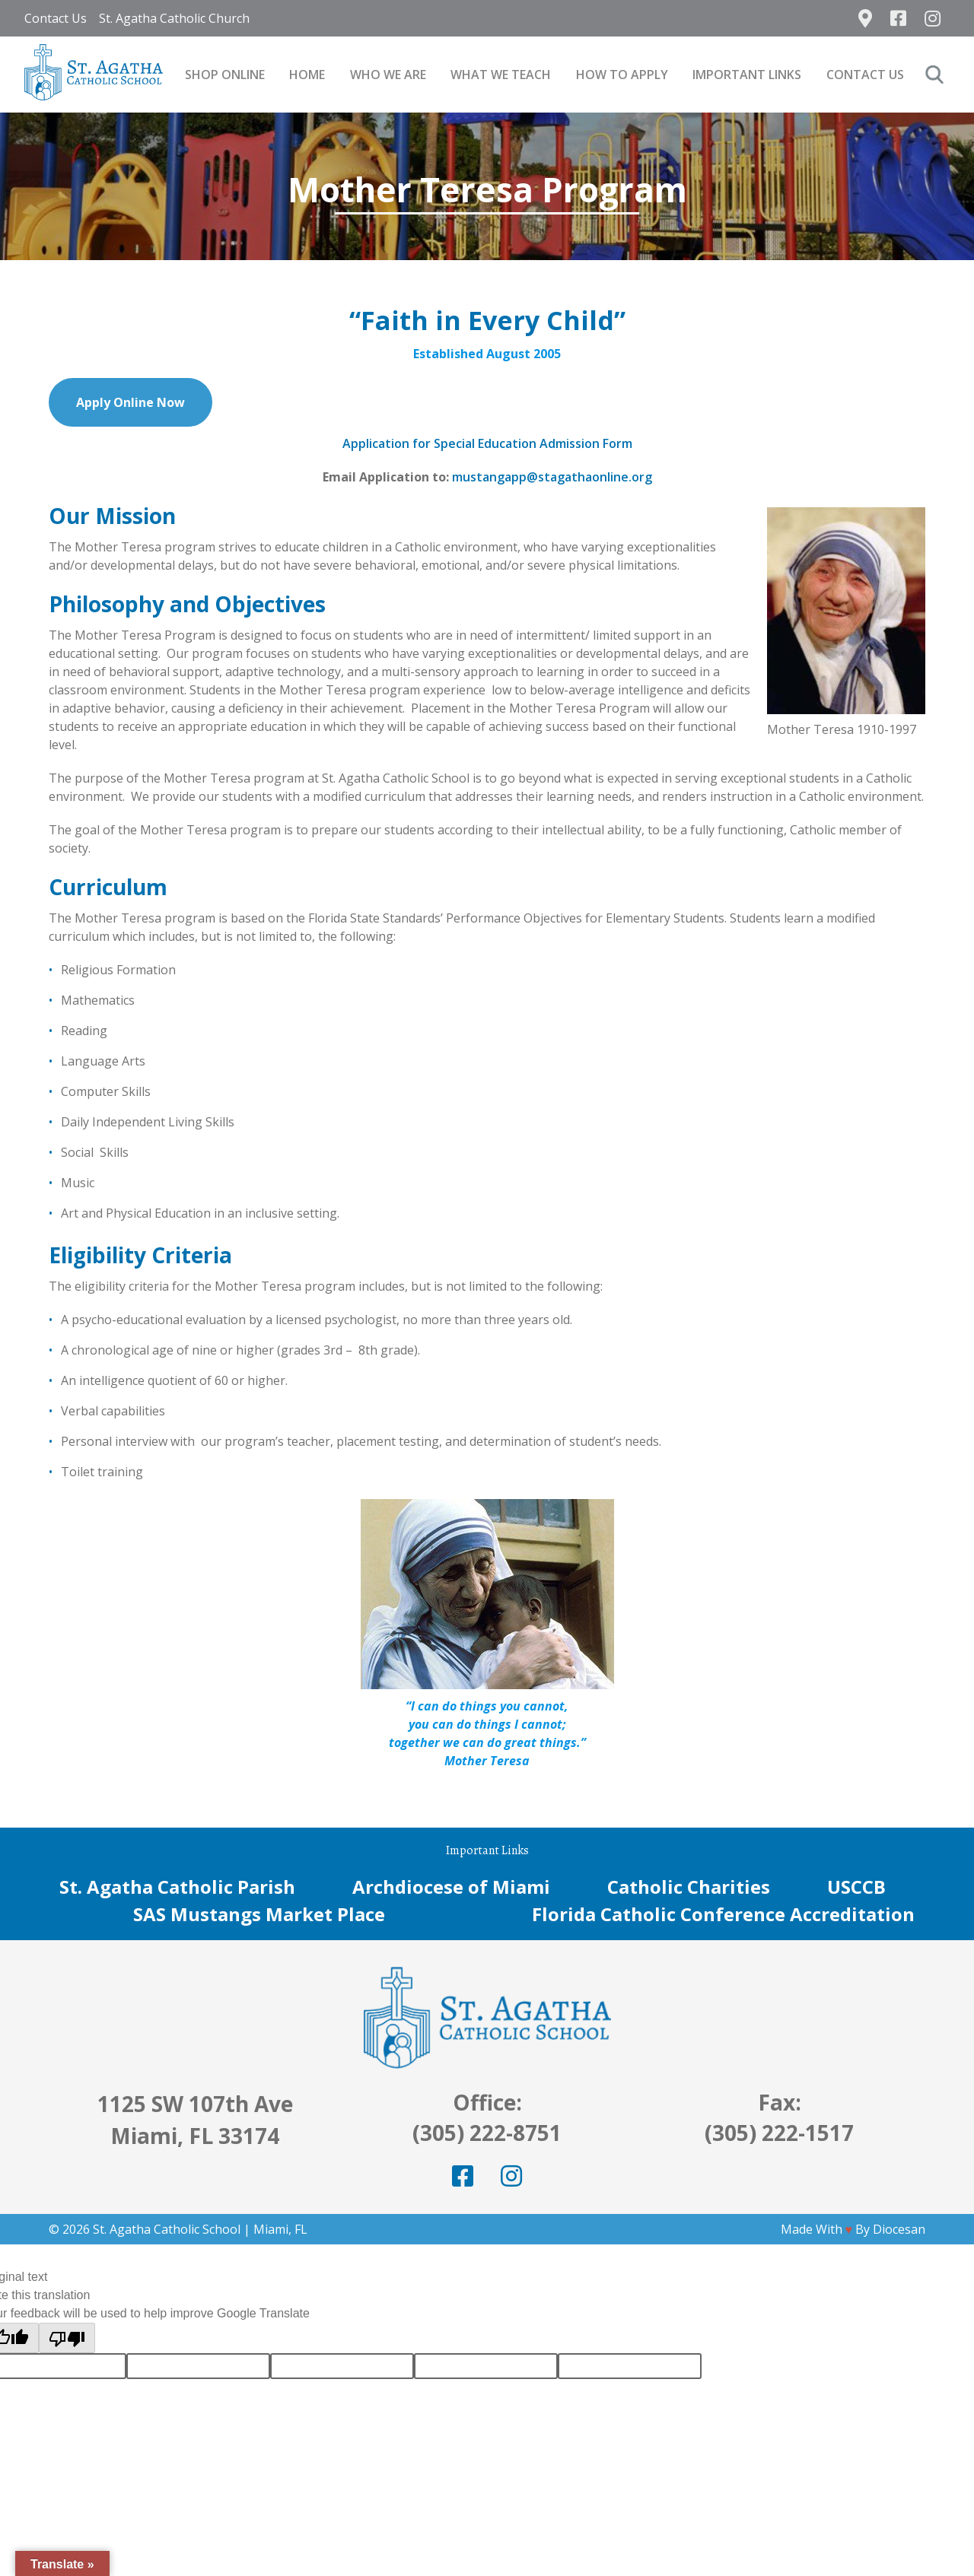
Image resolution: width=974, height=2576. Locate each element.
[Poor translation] (67, 2338)
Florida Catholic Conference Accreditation (723, 1913)
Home (307, 74)
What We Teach (500, 74)
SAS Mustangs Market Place (259, 1913)
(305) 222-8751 (487, 2132)
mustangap (485, 477)
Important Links (746, 74)
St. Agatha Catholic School (166, 2229)
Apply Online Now (130, 402)
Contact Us (55, 18)
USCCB (856, 1886)
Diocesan (899, 2229)
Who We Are (388, 74)
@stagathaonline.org (589, 477)
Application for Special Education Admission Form (487, 443)
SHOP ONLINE (225, 74)
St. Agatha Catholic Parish (177, 1886)
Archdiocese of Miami (451, 1886)
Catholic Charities (688, 1886)
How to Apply (622, 74)
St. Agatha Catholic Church (174, 18)
